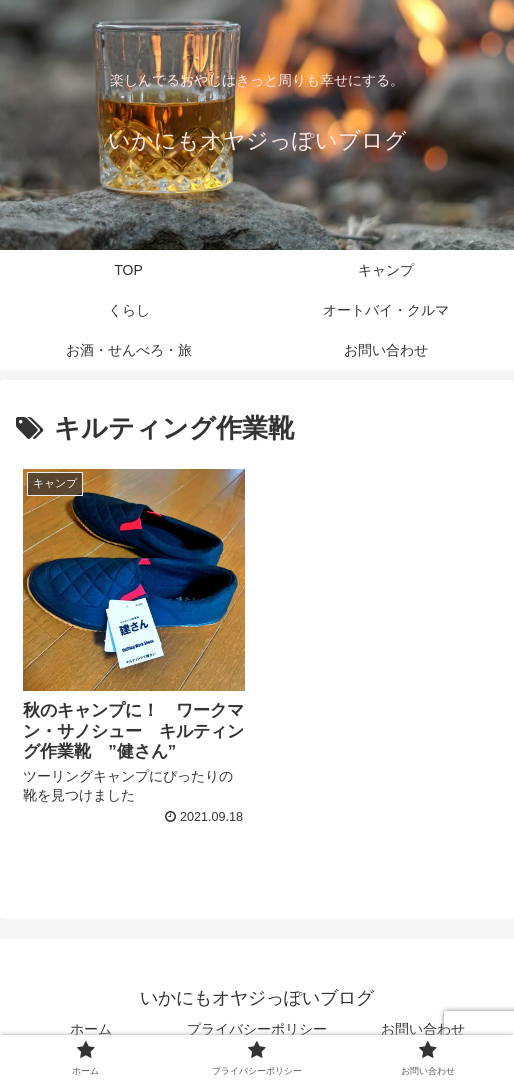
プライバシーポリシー (257, 1029)
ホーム (91, 1029)
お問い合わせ (423, 1029)
